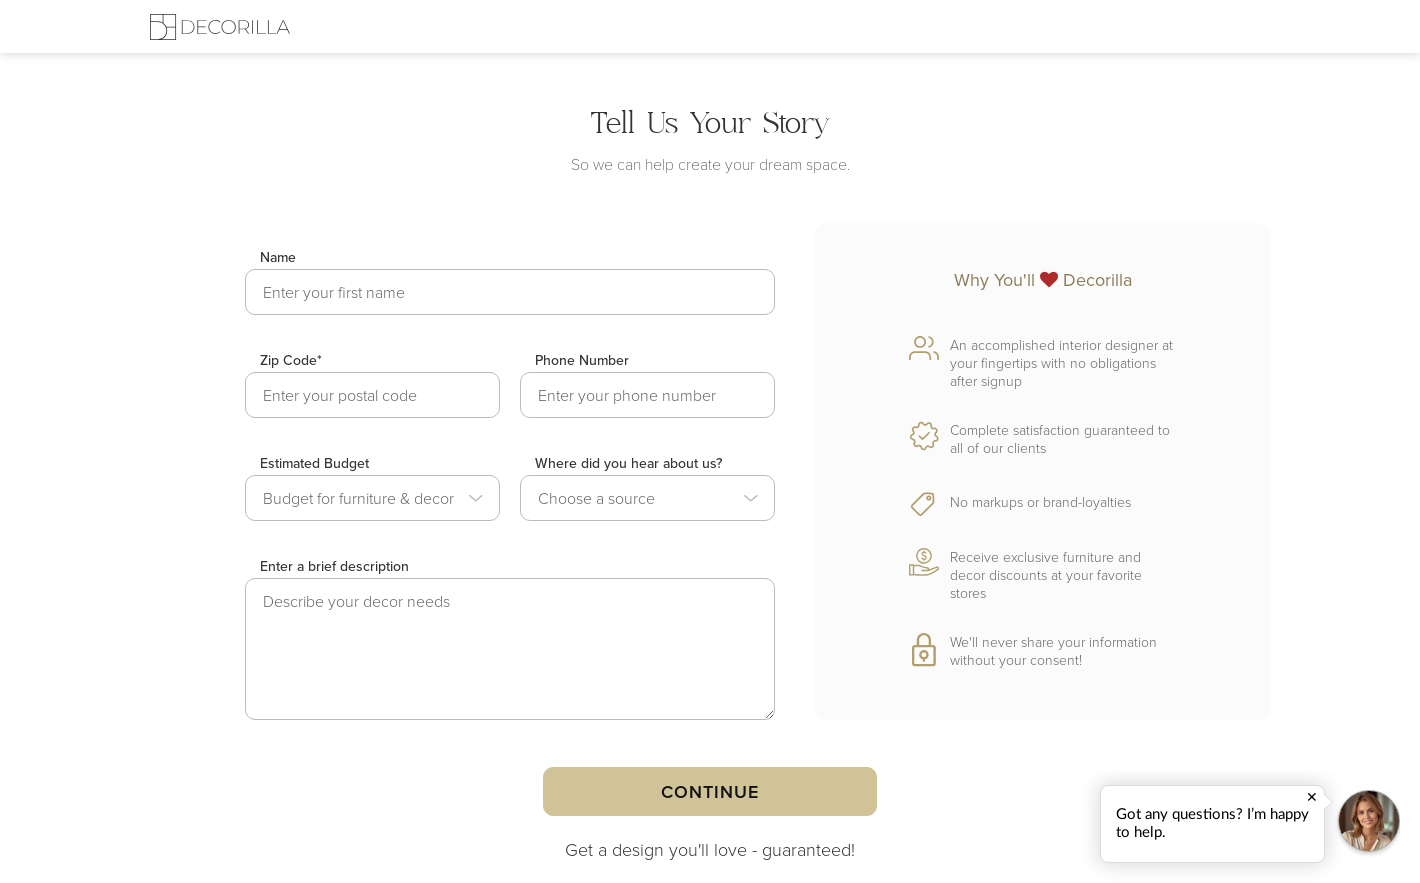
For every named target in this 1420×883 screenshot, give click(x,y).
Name (278, 257)
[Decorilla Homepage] (220, 26)
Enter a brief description (334, 566)
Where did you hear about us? (628, 463)
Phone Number (582, 360)
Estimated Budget (314, 463)
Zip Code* (291, 360)
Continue (709, 791)
